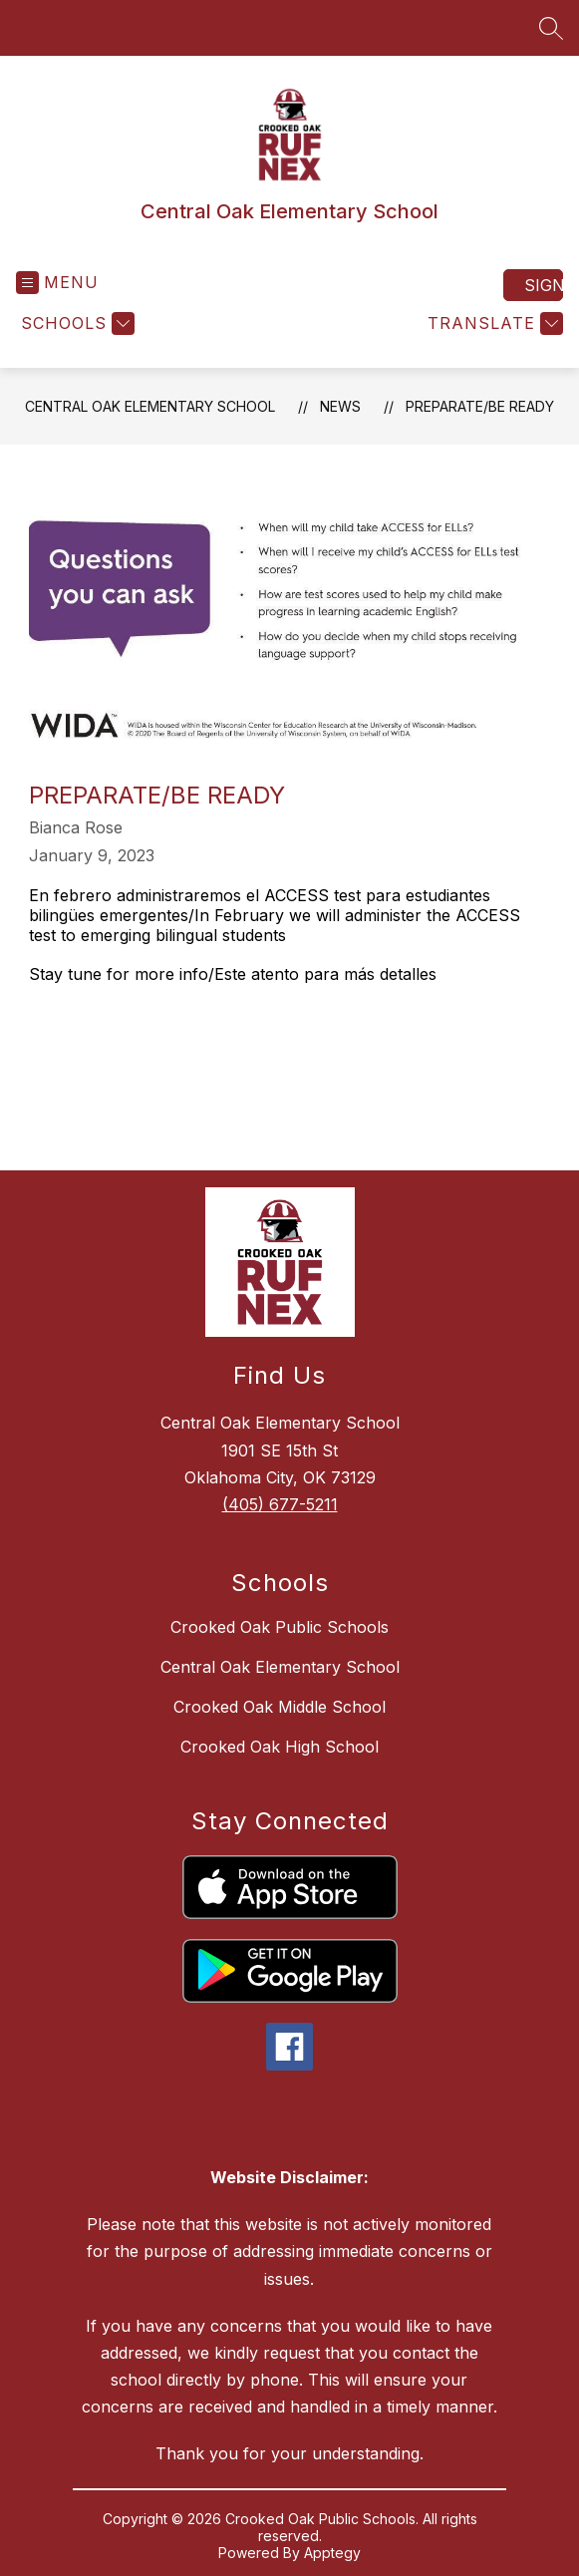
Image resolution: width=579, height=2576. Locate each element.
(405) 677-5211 (280, 1504)
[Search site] (551, 28)
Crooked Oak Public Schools (279, 1627)
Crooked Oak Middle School (279, 1707)
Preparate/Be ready (480, 406)
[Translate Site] (493, 323)
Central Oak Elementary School (150, 406)
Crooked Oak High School (279, 1747)
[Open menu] (57, 282)
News (340, 406)
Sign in (543, 285)
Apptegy (332, 2552)
